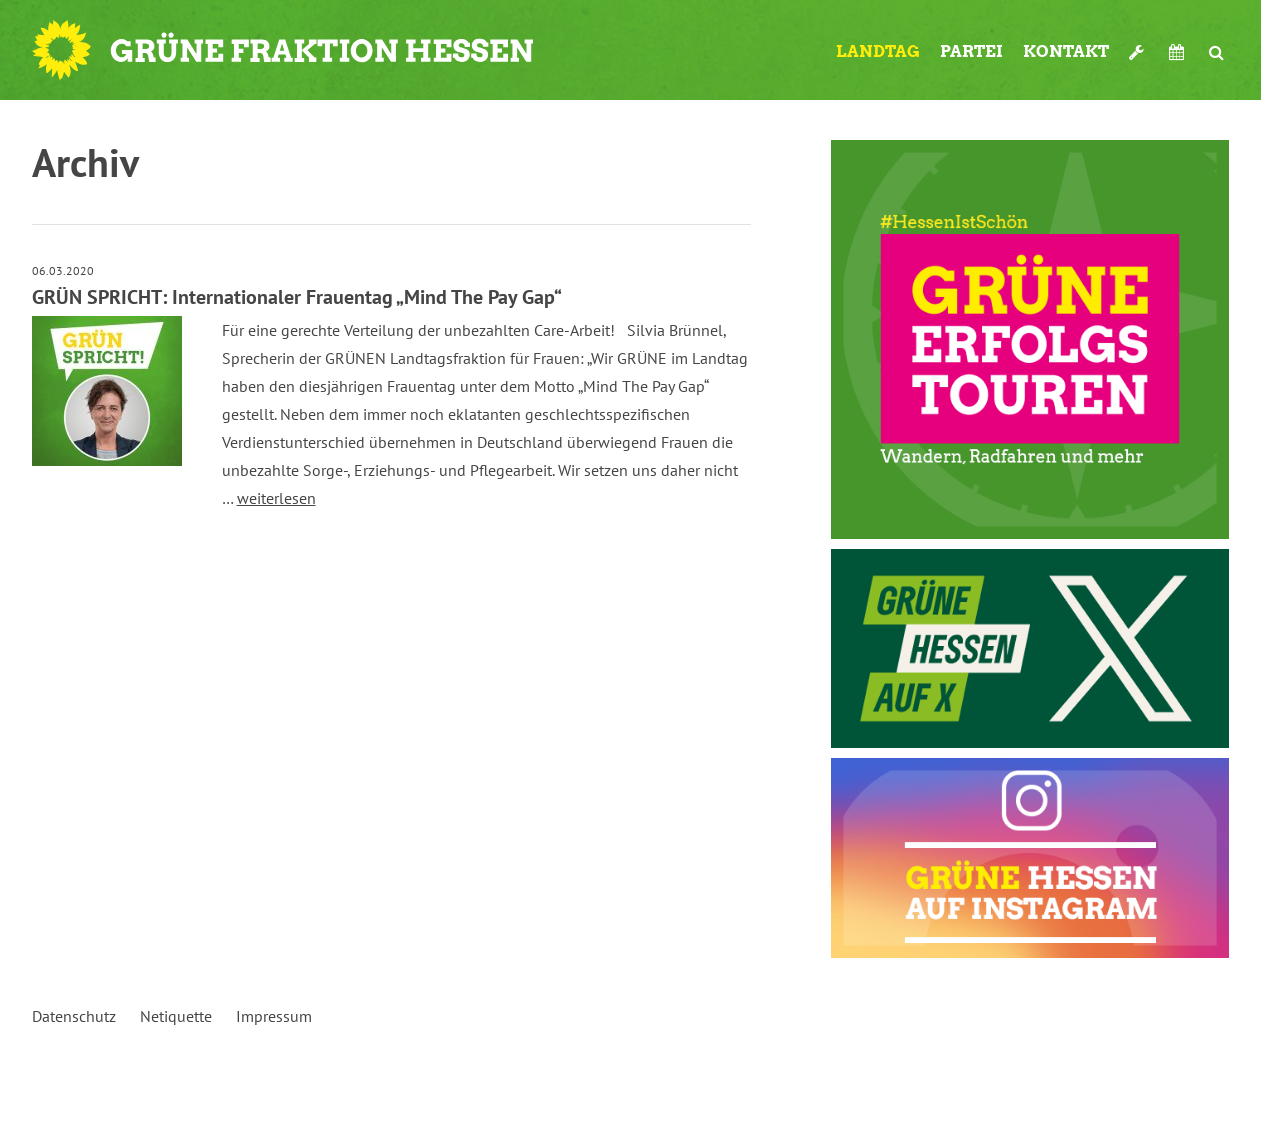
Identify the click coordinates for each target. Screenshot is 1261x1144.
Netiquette (176, 1016)
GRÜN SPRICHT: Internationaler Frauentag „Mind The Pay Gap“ (297, 297)
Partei (971, 51)
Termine (1179, 52)
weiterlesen (276, 498)
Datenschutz (74, 1016)
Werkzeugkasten (1139, 52)
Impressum (274, 1016)
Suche (1216, 52)
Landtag (878, 51)
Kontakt (1066, 51)
